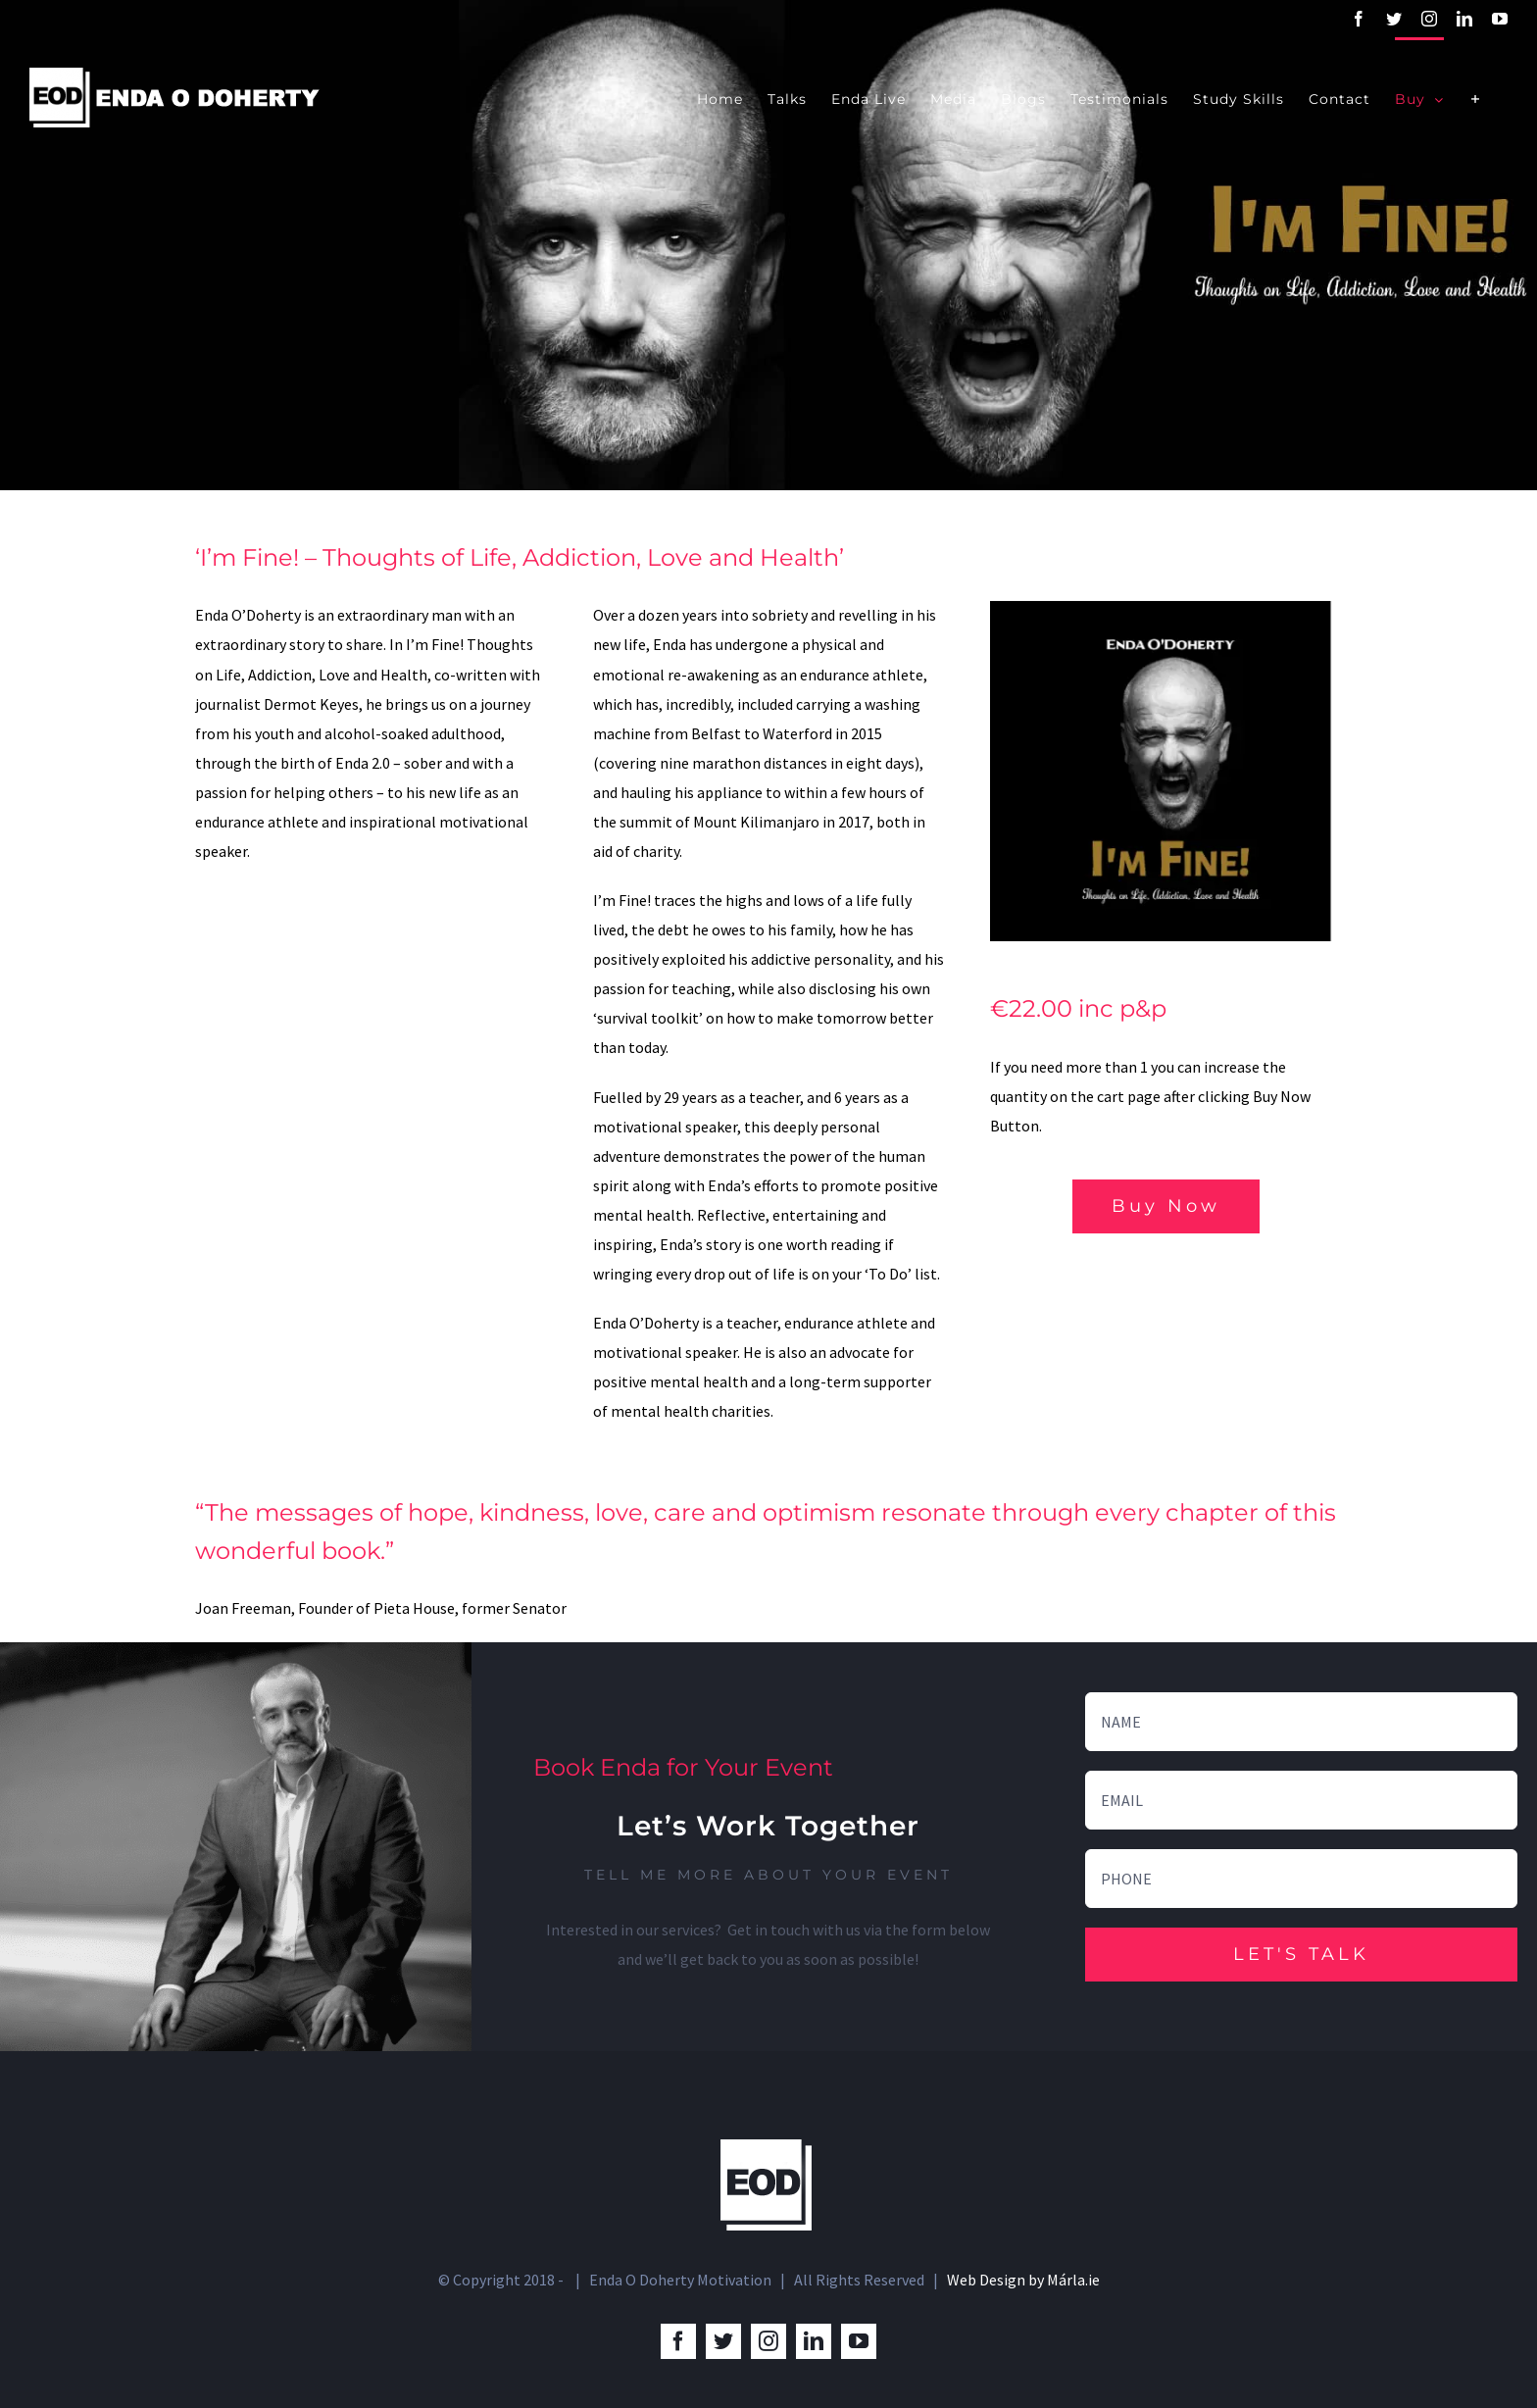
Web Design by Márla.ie (1023, 2279)
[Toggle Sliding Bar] (1475, 97)
